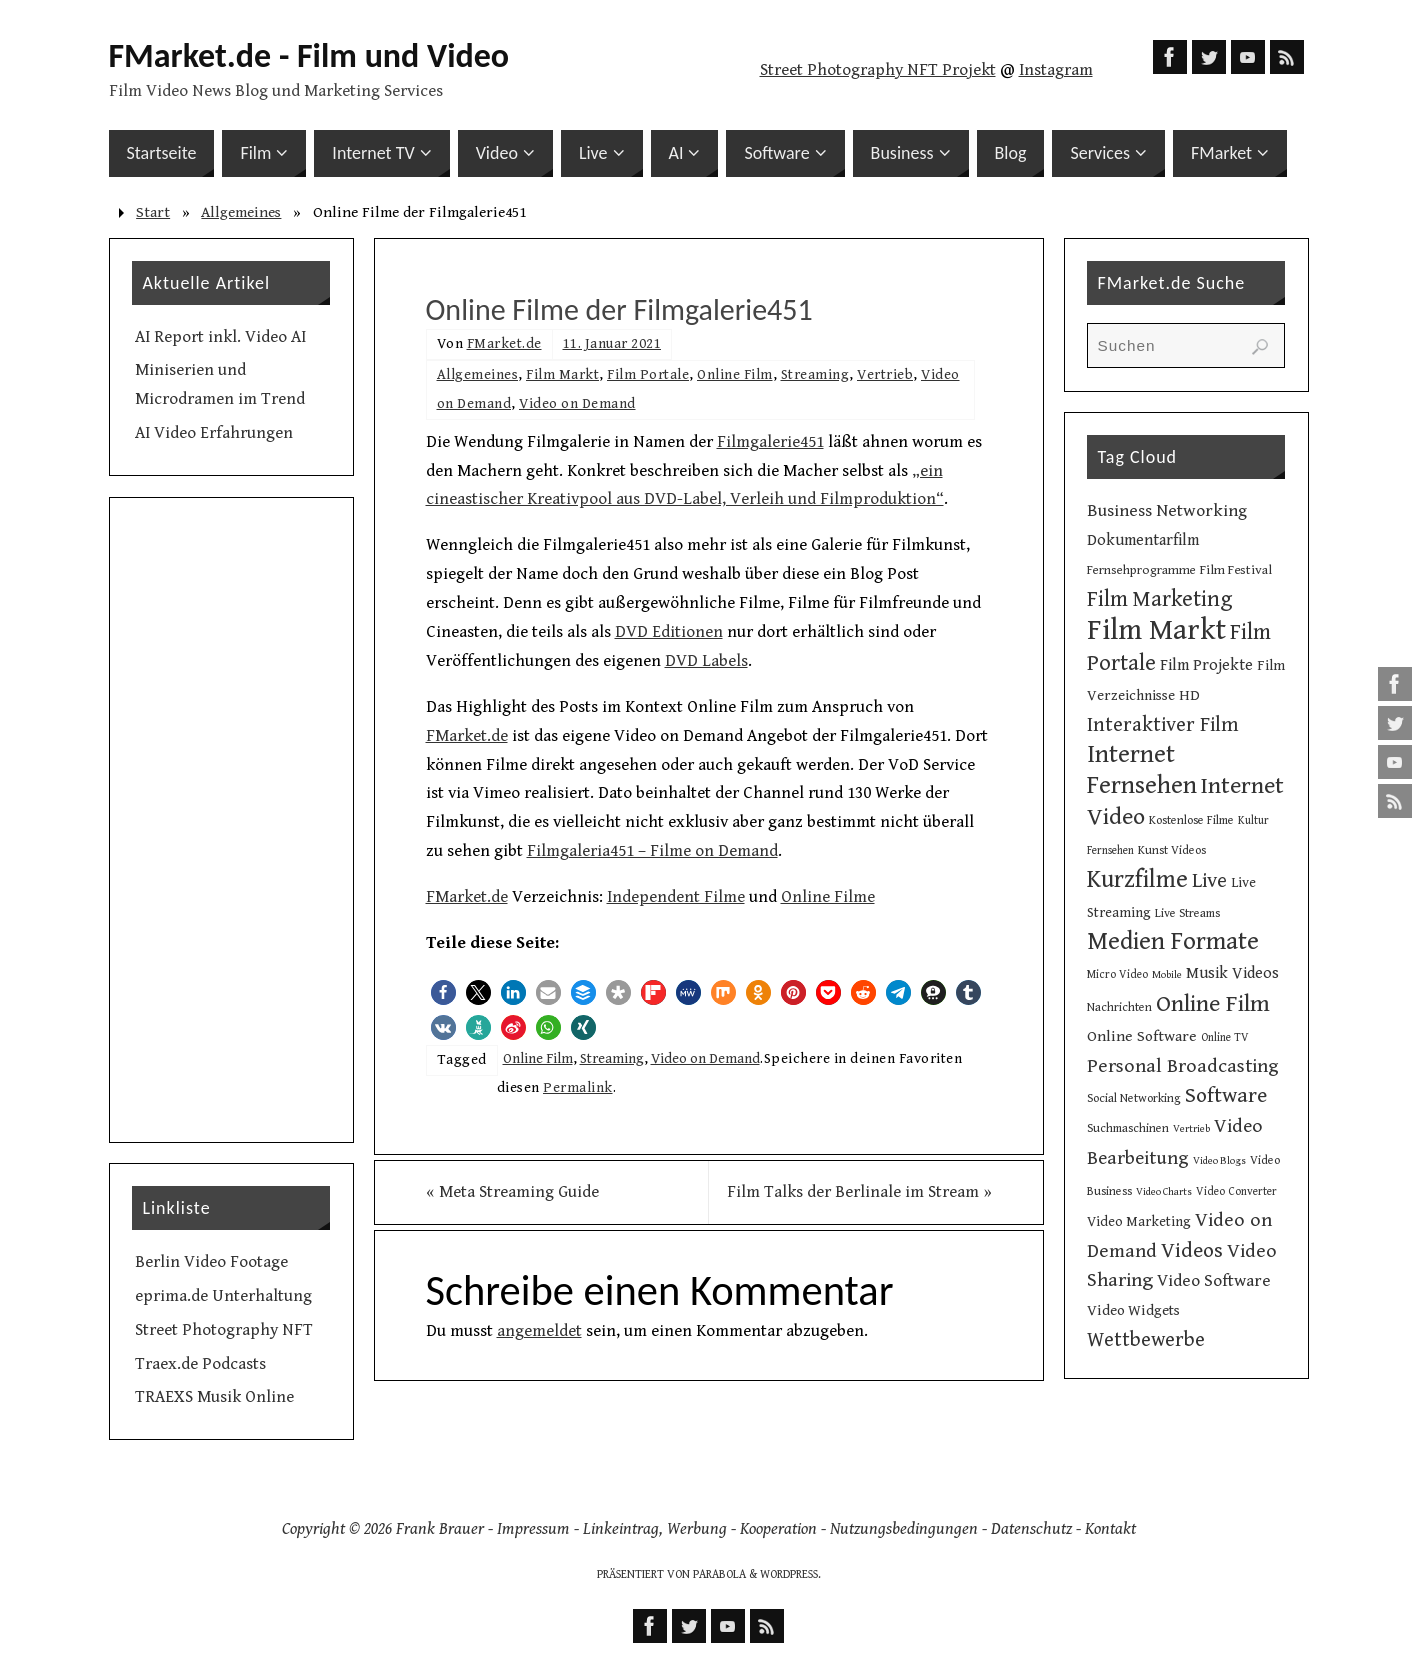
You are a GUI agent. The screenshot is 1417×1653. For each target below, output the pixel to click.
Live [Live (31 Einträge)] (1209, 881)
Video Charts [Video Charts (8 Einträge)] (1164, 1192)
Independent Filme (676, 897)
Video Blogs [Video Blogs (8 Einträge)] (1219, 1161)
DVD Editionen (669, 632)
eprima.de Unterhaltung (223, 1296)
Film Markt (562, 374)
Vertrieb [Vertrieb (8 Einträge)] (1191, 1129)
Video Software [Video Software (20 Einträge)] (1214, 1281)
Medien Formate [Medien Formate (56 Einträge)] (1173, 941)
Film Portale (648, 374)
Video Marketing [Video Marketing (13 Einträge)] (1139, 1222)
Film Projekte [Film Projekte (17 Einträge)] (1206, 665)
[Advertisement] (231, 820)
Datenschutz (1031, 1529)
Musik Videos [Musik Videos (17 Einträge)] (1232, 973)
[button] (443, 992)
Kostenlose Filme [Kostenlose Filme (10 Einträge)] (1191, 820)
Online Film (735, 374)
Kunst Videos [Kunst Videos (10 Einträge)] (1172, 850)
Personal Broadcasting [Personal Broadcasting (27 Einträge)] (1183, 1066)
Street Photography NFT (224, 1330)
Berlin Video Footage (211, 1262)
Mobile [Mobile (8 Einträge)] (1167, 975)
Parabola (719, 1574)
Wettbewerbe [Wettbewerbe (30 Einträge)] (1146, 1340)
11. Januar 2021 (612, 343)
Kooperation (778, 1529)
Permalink (578, 1087)
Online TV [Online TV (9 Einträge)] (1225, 1037)
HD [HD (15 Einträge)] (1189, 695)
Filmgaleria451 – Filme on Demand (652, 851)
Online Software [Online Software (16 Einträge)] (1142, 1036)
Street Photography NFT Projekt (878, 70)
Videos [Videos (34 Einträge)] (1192, 1250)
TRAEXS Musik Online (214, 1397)
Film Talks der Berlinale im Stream (859, 1192)
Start (153, 212)
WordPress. (790, 1574)
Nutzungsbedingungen (904, 1529)
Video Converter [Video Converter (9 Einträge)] (1236, 1191)
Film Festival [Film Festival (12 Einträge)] (1236, 570)
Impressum (533, 1529)
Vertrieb (885, 374)
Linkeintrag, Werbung (655, 1529)
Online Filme (828, 897)
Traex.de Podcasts (200, 1364)
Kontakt (1110, 1529)
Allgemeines (241, 212)
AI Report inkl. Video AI (220, 337)
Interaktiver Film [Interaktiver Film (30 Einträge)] (1163, 725)
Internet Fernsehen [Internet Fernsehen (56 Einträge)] (1142, 770)
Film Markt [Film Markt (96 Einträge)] (1156, 630)
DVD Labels (706, 661)
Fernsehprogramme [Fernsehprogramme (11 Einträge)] (1141, 570)
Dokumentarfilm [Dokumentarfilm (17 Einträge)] (1143, 540)
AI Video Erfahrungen (214, 433)
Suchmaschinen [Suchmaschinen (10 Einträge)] (1128, 1128)
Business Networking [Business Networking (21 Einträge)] (1167, 511)
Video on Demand (577, 403)
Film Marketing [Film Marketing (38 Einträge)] (1160, 599)
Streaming (815, 374)
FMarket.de (504, 343)
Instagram (1056, 70)
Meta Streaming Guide (512, 1192)
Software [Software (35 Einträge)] (1226, 1095)
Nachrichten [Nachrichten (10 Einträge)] (1119, 1007)
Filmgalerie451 (770, 442)
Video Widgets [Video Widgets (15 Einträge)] (1133, 1310)
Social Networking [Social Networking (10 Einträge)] (1134, 1098)
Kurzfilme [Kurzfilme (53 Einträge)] (1137, 879)
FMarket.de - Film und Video (309, 56)
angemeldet (539, 1331)
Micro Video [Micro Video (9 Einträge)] (1117, 974)
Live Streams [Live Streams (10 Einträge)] (1187, 913)
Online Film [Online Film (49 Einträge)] (1213, 1004)
